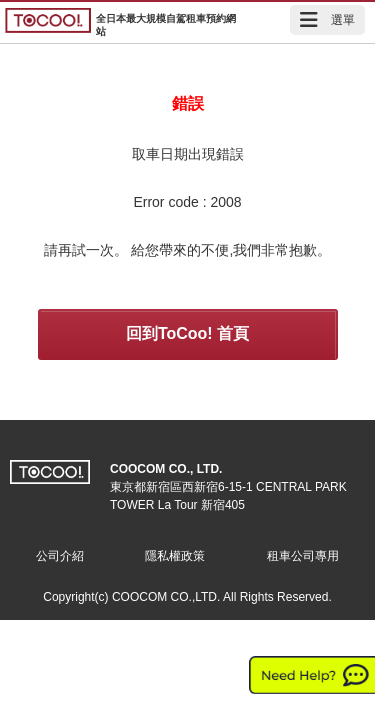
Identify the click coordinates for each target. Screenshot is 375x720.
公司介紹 (60, 556)
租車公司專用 (303, 556)
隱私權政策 (175, 556)
